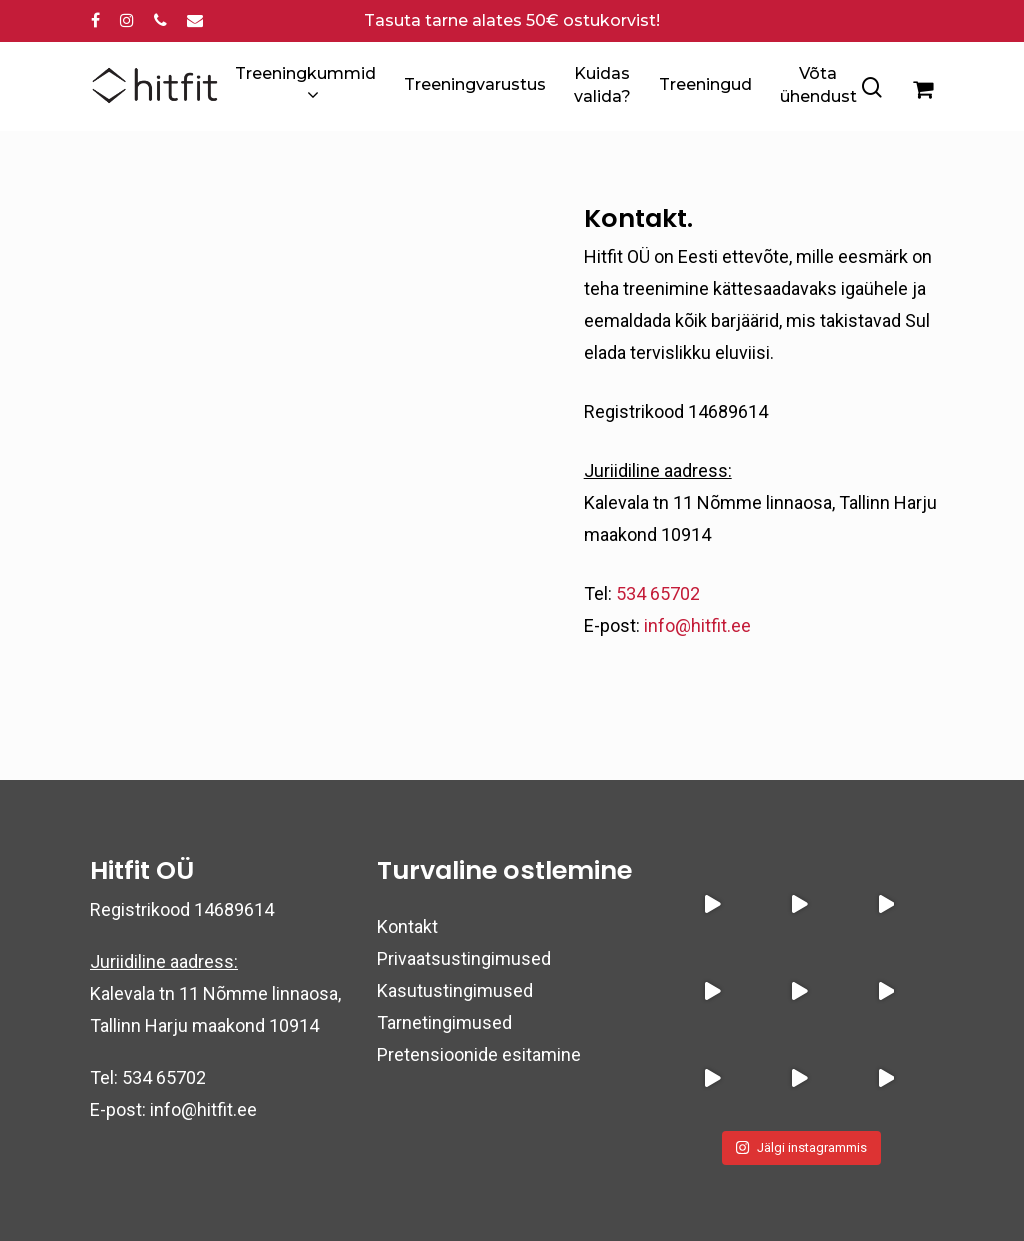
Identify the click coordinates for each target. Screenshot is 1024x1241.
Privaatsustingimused (464, 958)
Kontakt (407, 926)
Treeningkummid (305, 86)
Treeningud (705, 84)
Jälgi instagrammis (801, 1147)
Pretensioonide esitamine (479, 1054)
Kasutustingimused (455, 990)
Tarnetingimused (444, 1022)
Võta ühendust (818, 84)
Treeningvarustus (475, 84)
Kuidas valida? (602, 84)
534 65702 (658, 593)
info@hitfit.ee (697, 625)
